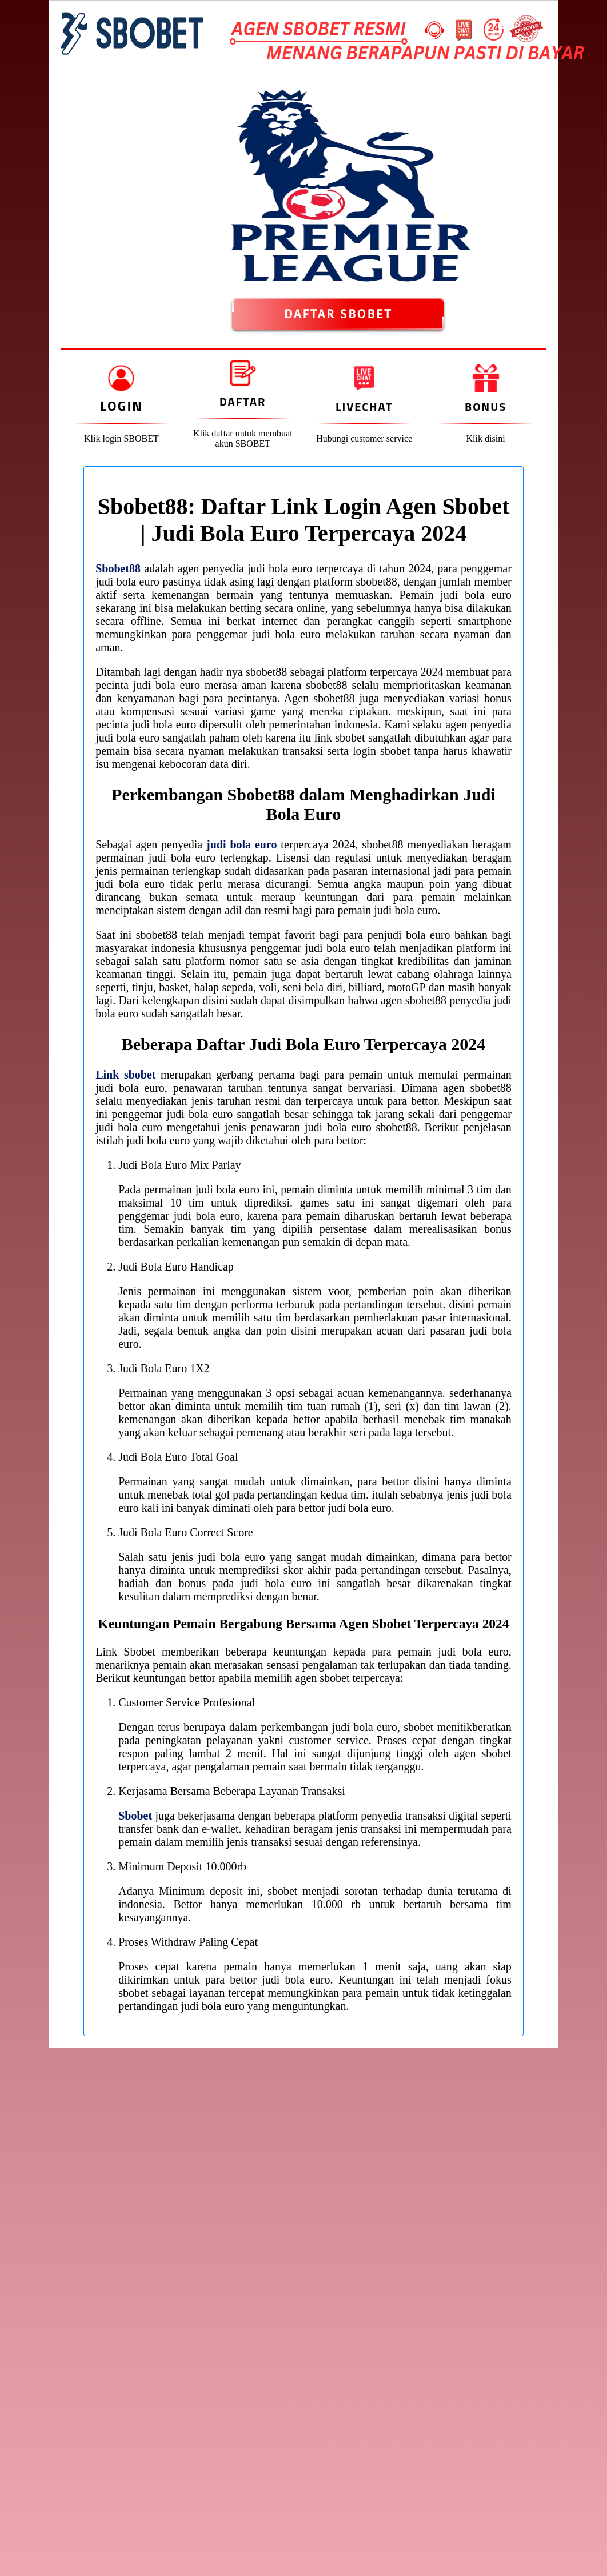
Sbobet (135, 1815)
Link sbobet (125, 1074)
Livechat (364, 406)
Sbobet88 (118, 568)
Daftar (242, 401)
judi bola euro (241, 844)
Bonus (485, 406)
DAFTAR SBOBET (338, 314)
